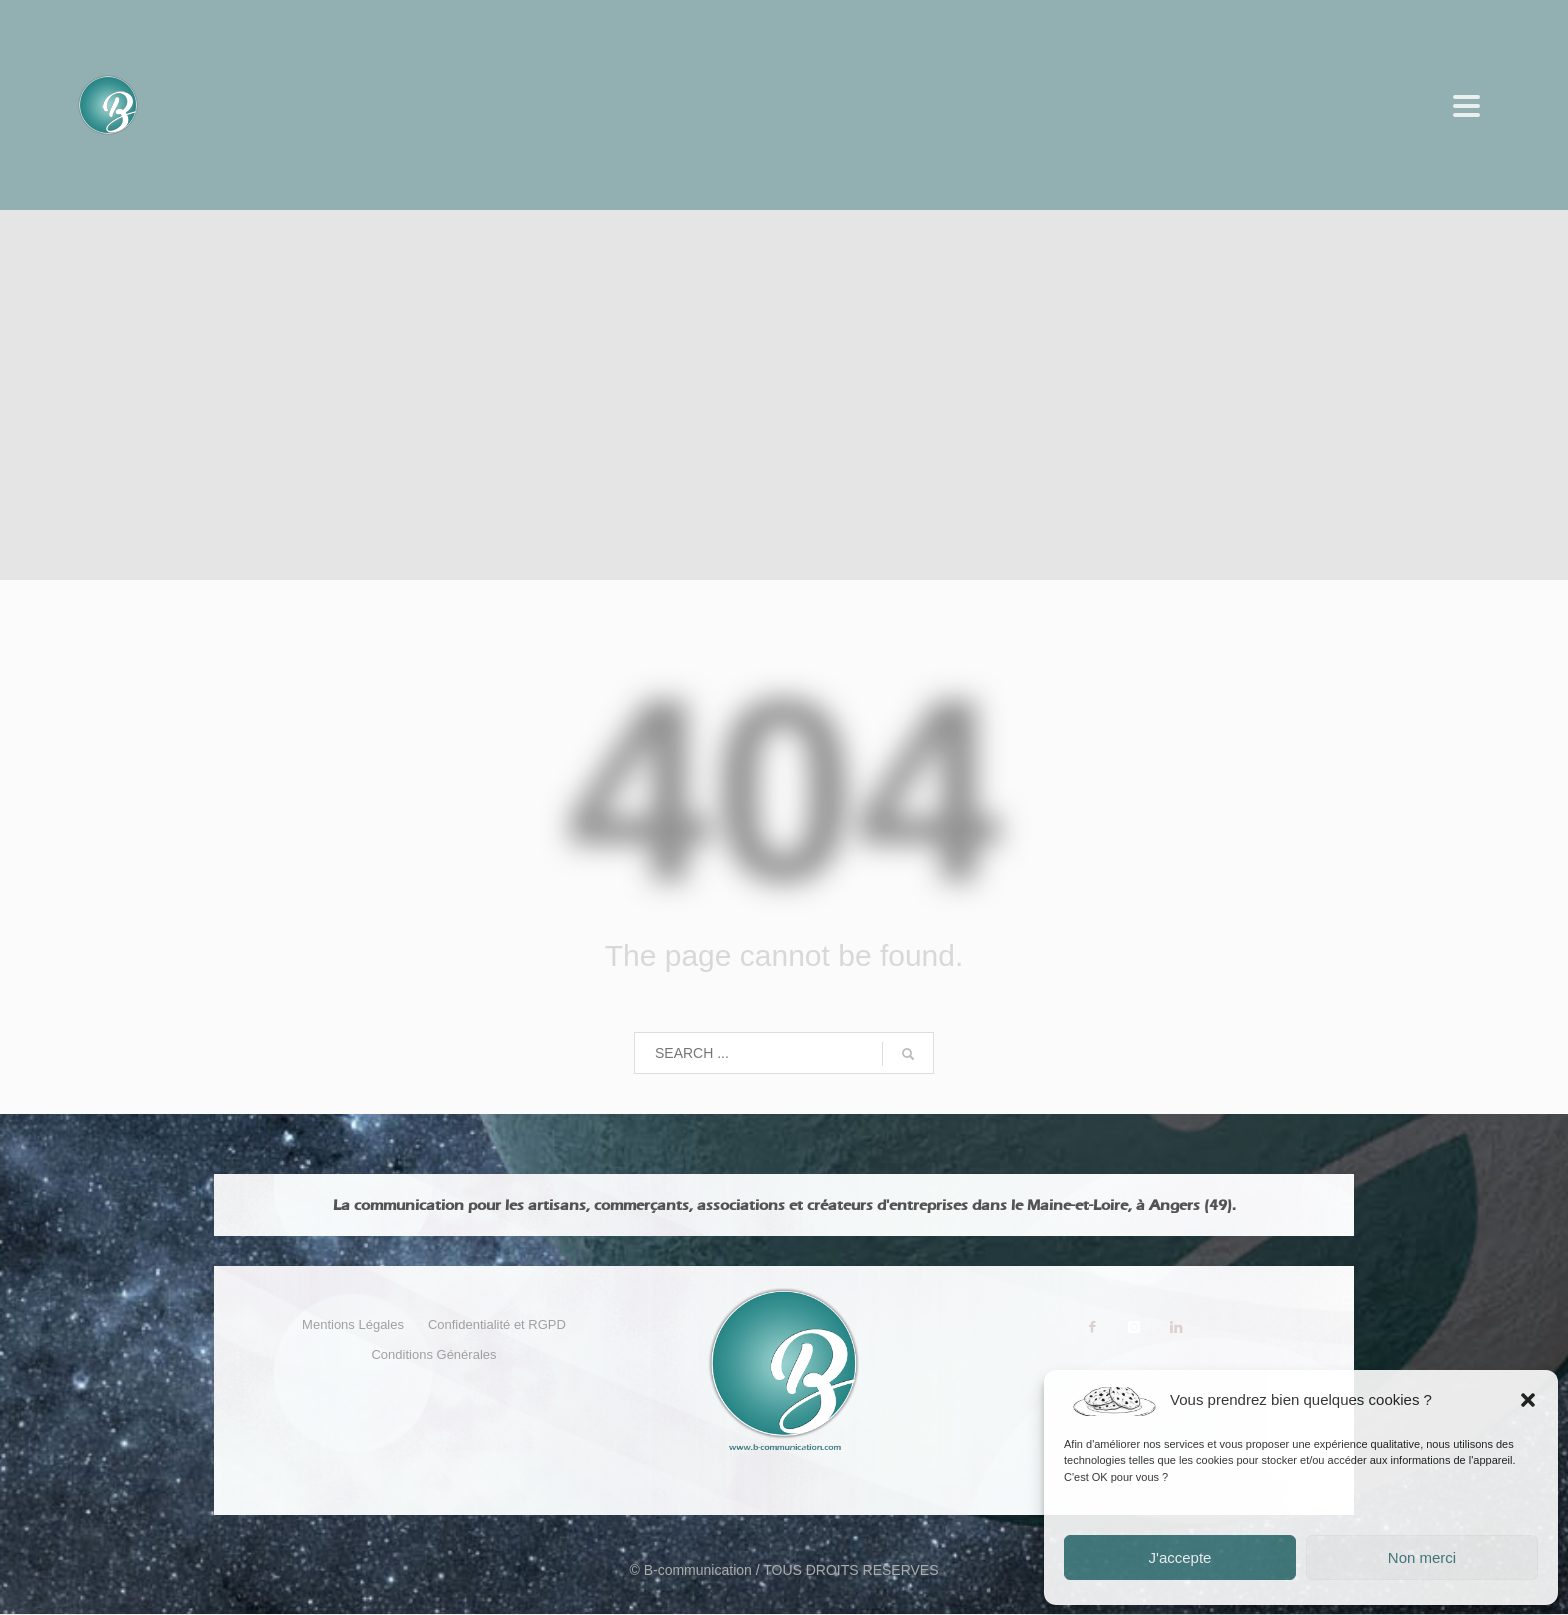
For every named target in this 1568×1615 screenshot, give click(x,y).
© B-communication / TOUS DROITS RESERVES (783, 1570)
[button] (1528, 1400)
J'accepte (1180, 1557)
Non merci (1422, 1557)
